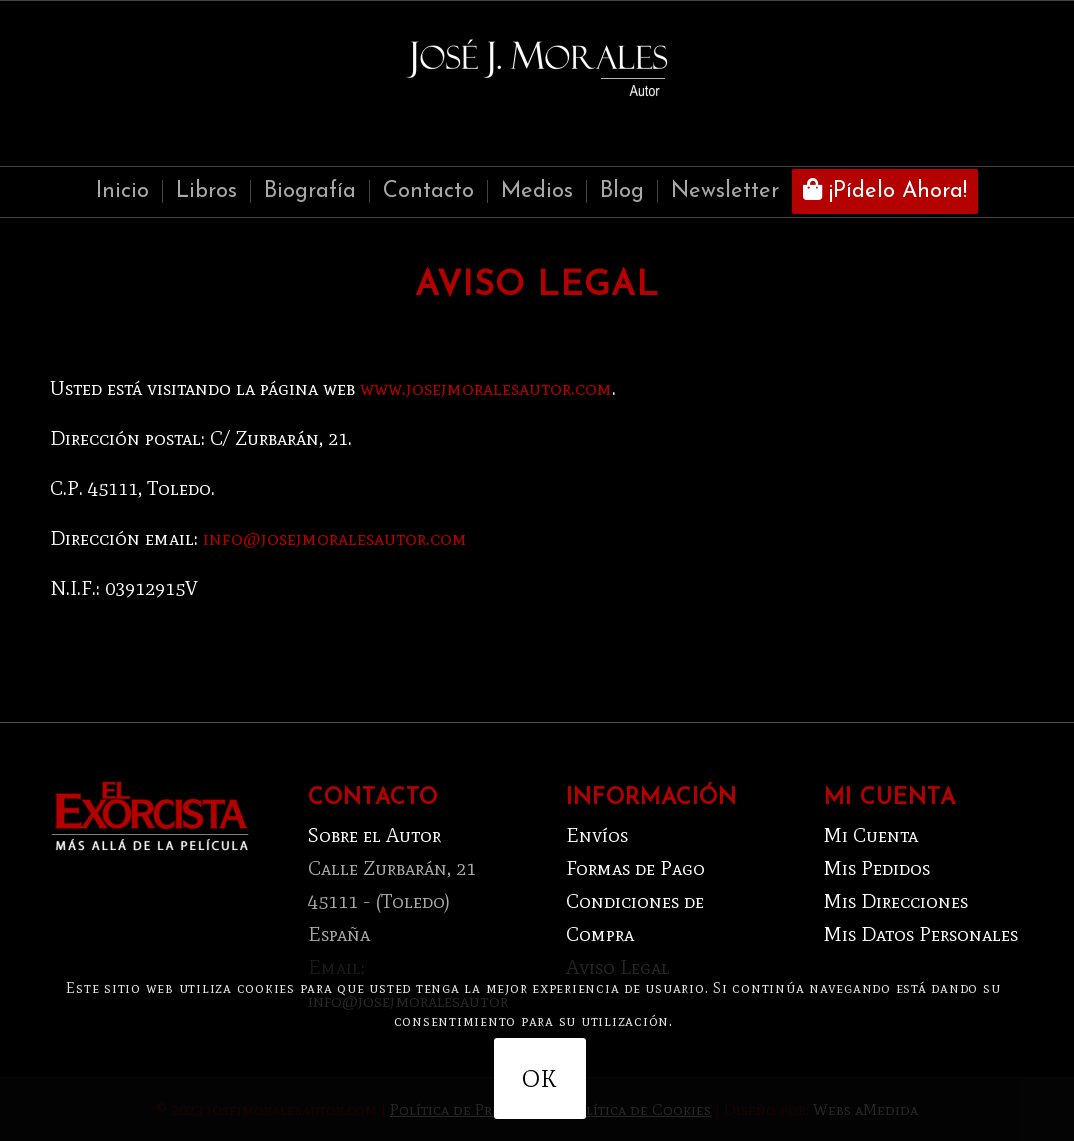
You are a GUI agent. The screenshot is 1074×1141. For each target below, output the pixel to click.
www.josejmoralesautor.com (486, 388)
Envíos (597, 835)
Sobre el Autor (374, 835)
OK (539, 1078)
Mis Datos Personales (921, 934)
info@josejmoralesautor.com (335, 538)
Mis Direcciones (896, 901)
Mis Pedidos (877, 868)
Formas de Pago (635, 868)
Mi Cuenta (871, 835)
